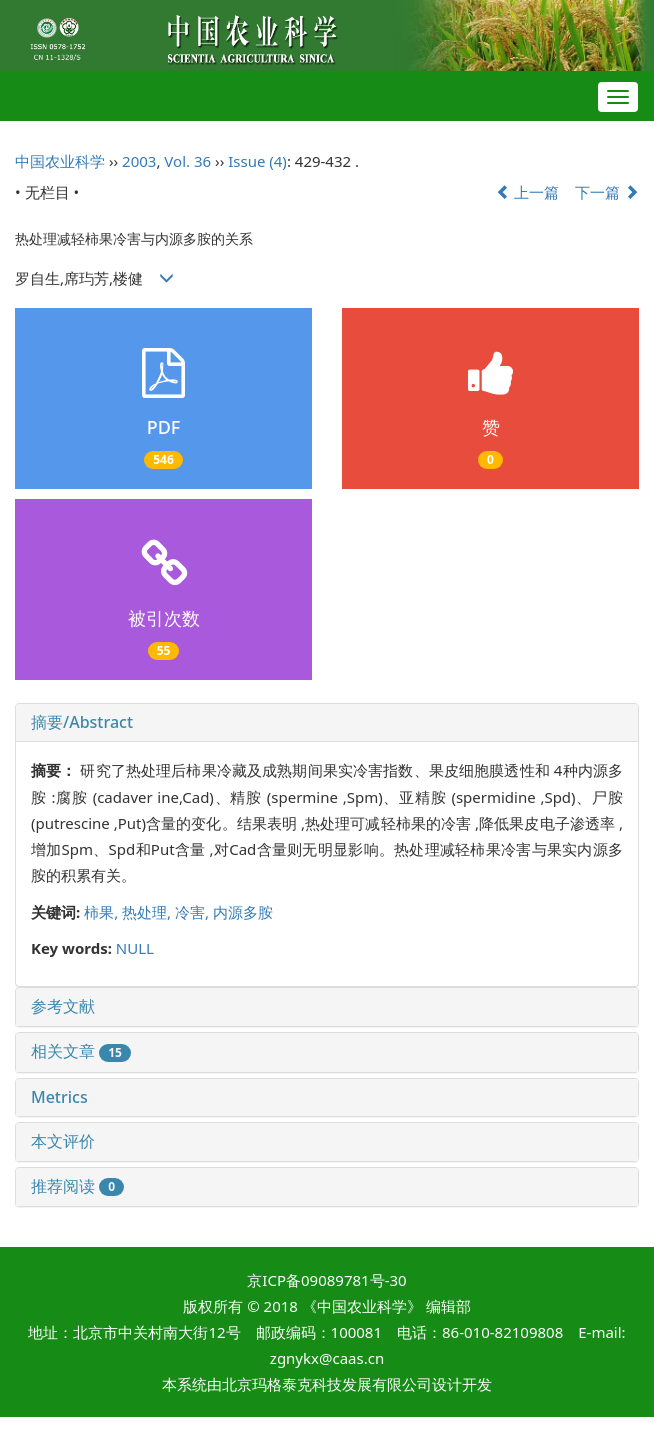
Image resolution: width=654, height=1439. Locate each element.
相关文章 (81, 1051)
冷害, (194, 912)
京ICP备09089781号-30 (326, 1280)
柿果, (103, 912)
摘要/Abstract (82, 722)
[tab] (327, 723)
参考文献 (63, 1006)
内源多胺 (243, 912)
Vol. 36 (187, 161)
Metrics (59, 1097)
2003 (139, 161)
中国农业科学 (60, 161)
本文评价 (63, 1141)
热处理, (148, 912)
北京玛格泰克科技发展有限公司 (327, 1384)
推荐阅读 (77, 1186)
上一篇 (528, 192)
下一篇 (607, 192)
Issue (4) (257, 161)
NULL (135, 948)
